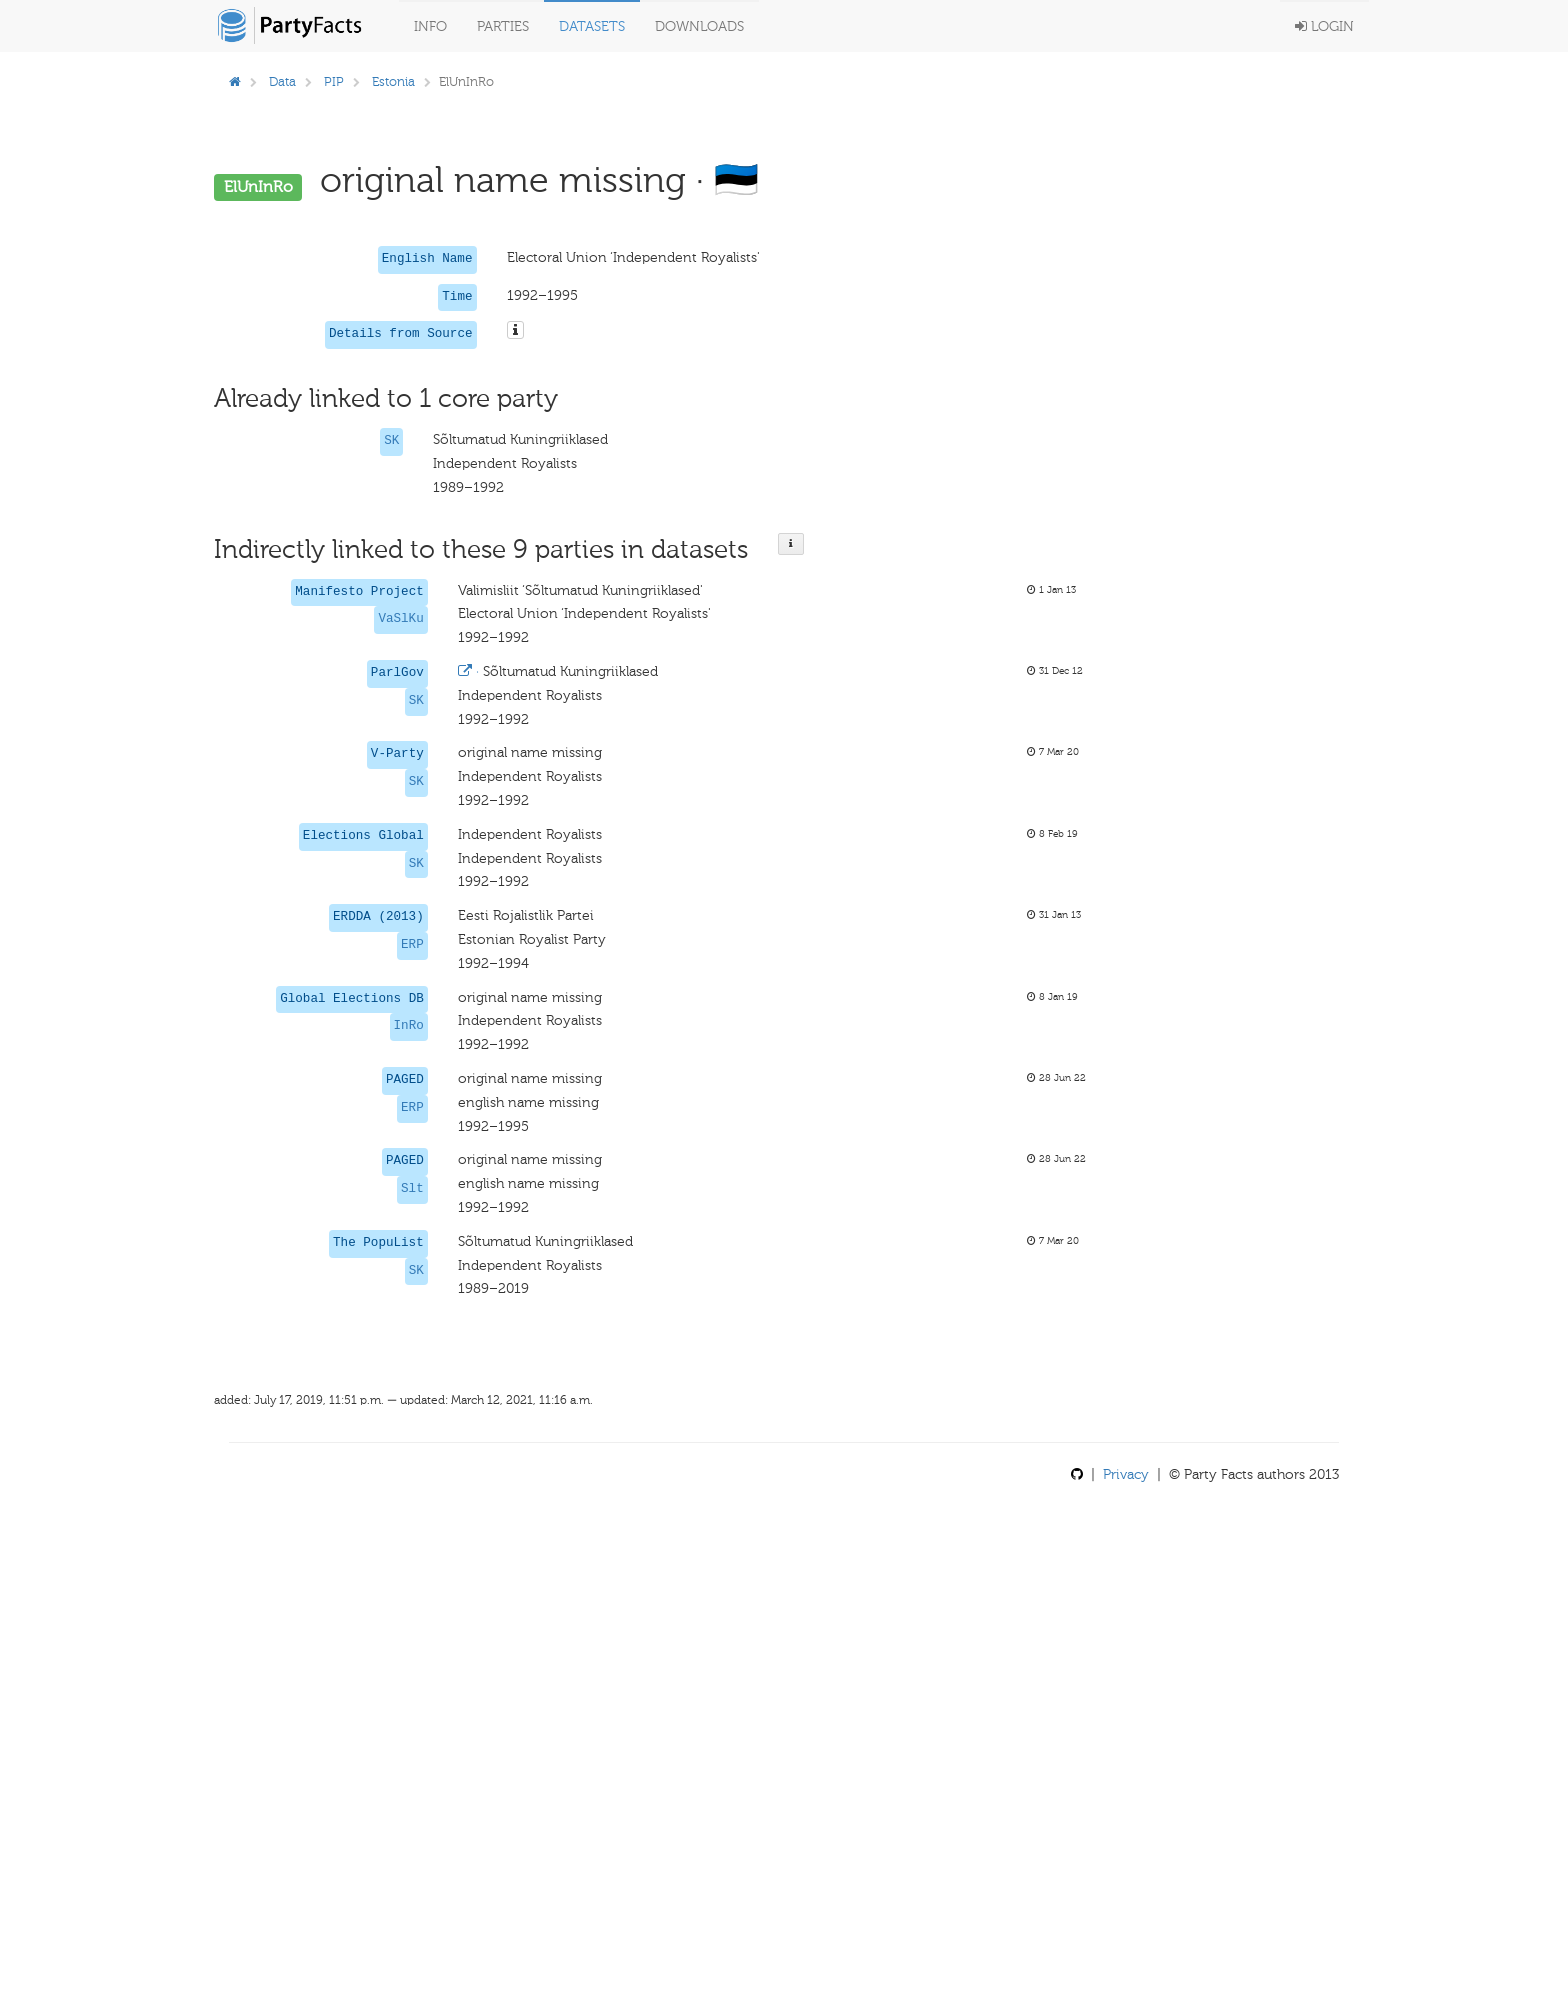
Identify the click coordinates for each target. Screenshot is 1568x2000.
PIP (334, 81)
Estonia (393, 81)
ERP (412, 945)
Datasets (592, 26)
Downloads (699, 26)
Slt (412, 1189)
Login (1324, 26)
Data (282, 81)
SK (391, 441)
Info (430, 26)
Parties (503, 26)
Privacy (1126, 1474)
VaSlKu (400, 619)
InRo (409, 1026)
